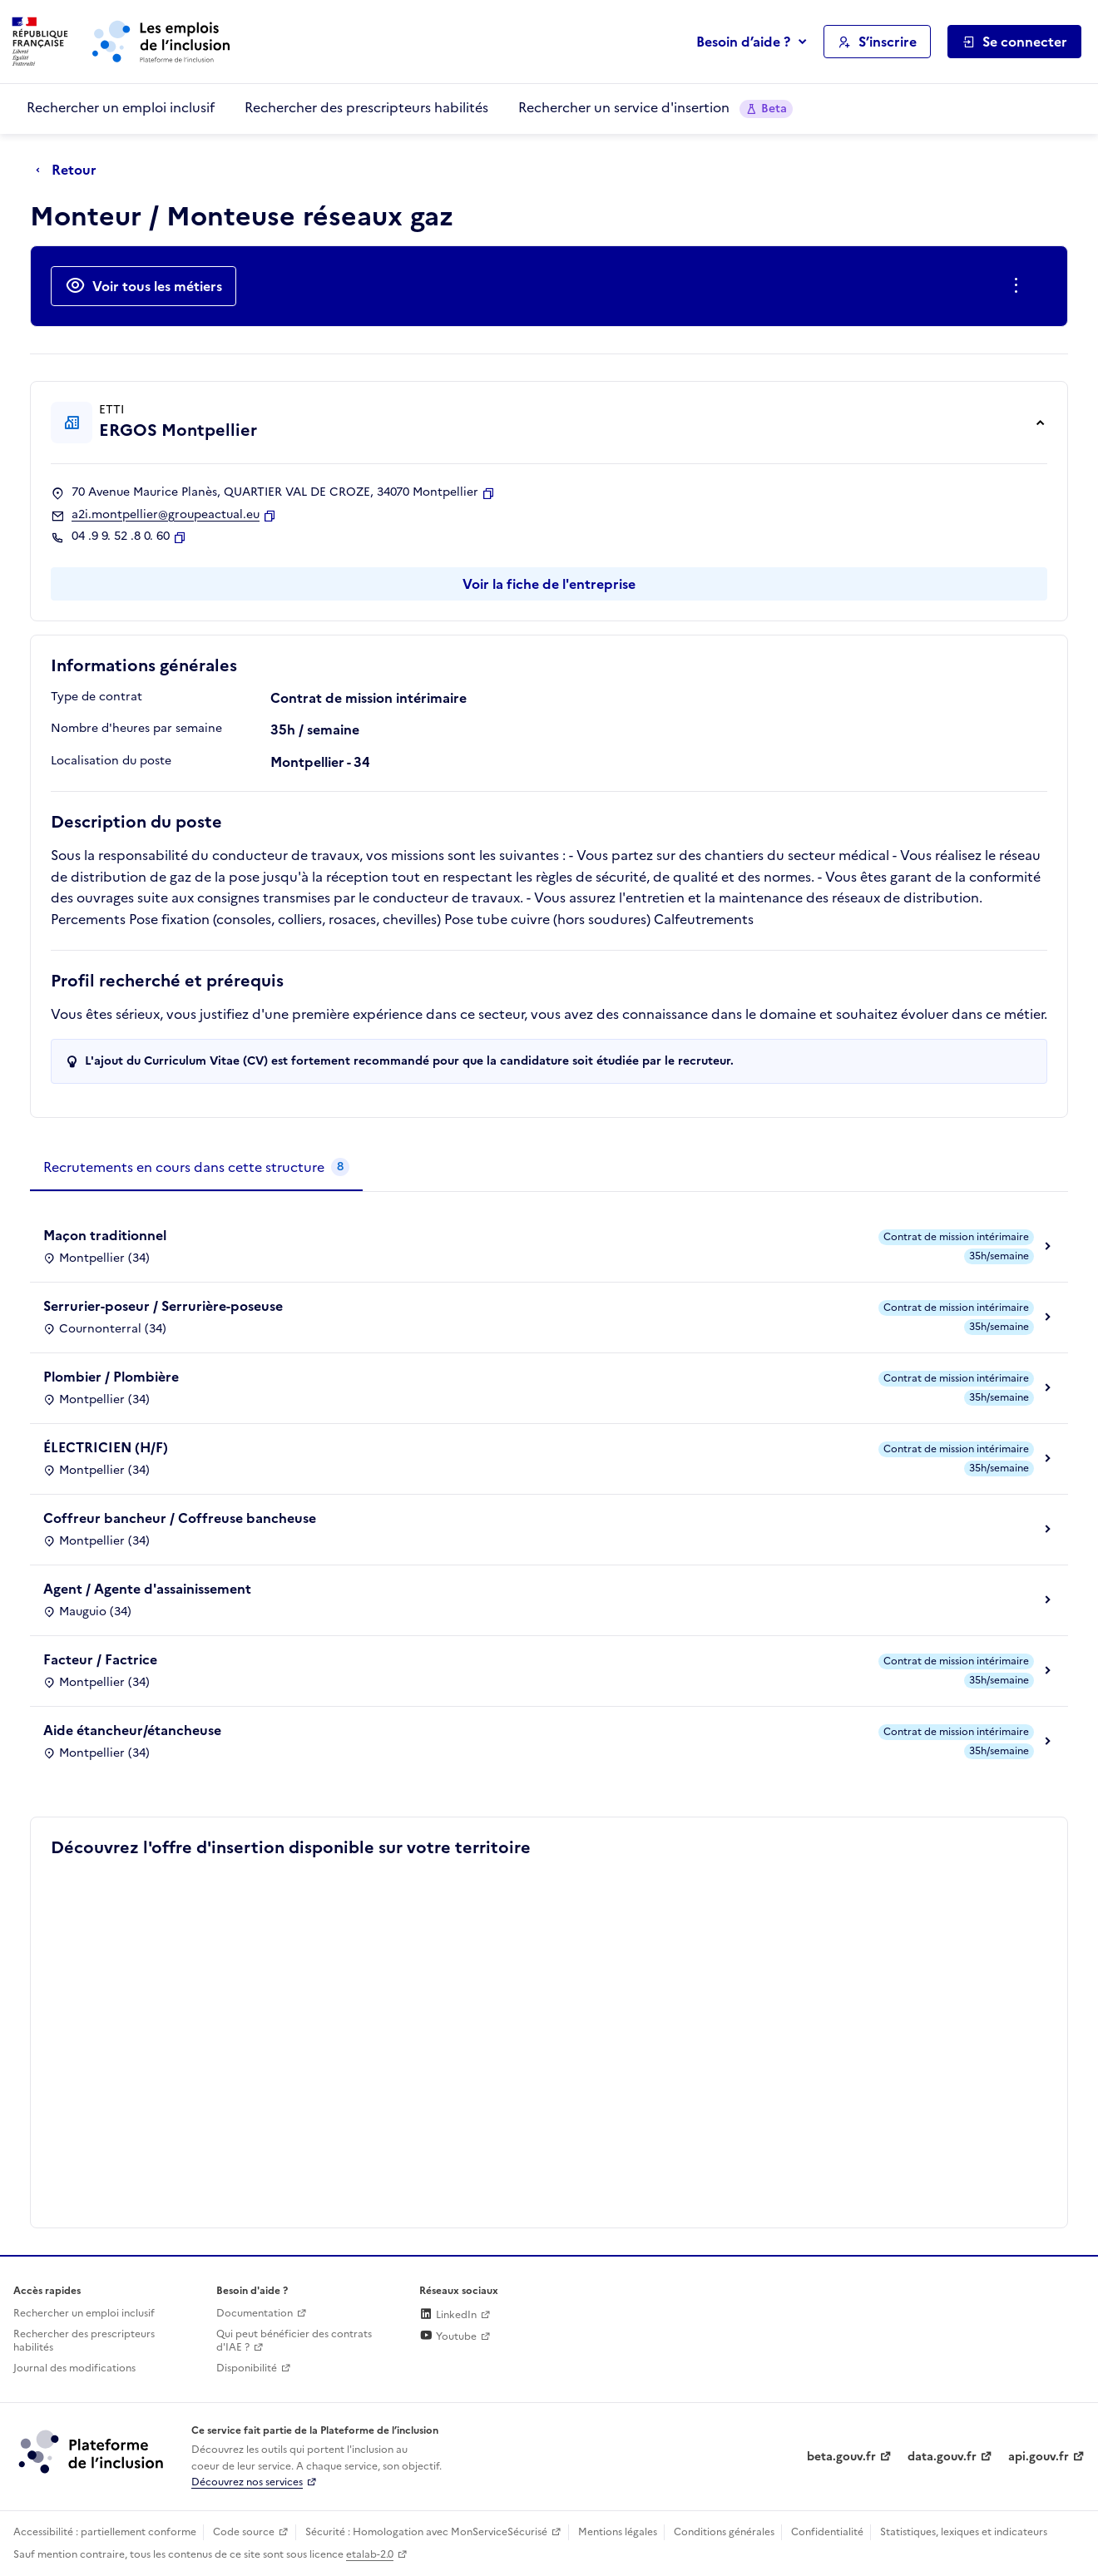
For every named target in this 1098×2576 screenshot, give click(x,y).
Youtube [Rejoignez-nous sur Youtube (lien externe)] (448, 2336)
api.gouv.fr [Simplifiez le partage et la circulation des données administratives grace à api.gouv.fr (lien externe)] (1038, 2456)
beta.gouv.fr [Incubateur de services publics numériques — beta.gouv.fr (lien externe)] (841, 2456)
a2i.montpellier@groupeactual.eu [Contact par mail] (166, 515)
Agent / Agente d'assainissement (147, 1589)
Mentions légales (617, 2531)
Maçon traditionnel (104, 1235)
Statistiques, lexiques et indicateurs (963, 2531)
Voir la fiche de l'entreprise (549, 584)
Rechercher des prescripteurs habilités (366, 107)
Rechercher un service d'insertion (655, 107)
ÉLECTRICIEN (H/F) (105, 1447)
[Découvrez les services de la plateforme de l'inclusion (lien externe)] (92, 2451)
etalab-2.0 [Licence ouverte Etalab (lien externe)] (369, 2554)
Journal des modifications (74, 2368)
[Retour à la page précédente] (70, 170)
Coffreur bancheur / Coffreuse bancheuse (179, 1518)
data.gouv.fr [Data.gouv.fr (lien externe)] (942, 2456)
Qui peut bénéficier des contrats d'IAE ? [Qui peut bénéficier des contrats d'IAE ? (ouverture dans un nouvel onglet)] (294, 2341)
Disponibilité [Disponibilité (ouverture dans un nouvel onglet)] (246, 2368)
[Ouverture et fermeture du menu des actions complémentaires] (1019, 286)
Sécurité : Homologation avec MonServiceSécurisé (426, 2531)
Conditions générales (724, 2531)
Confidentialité (827, 2531)
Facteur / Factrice (100, 1659)
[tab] (196, 1168)
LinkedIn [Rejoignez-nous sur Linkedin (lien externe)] (448, 2314)
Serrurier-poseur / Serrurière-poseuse (163, 1306)
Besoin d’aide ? (743, 42)
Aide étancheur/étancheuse (132, 1730)
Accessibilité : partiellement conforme (104, 2531)
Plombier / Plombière (111, 1377)
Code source (243, 2531)
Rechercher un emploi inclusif (121, 107)
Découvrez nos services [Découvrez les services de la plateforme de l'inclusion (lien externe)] (247, 2482)
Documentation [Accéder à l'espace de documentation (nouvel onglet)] (254, 2313)
